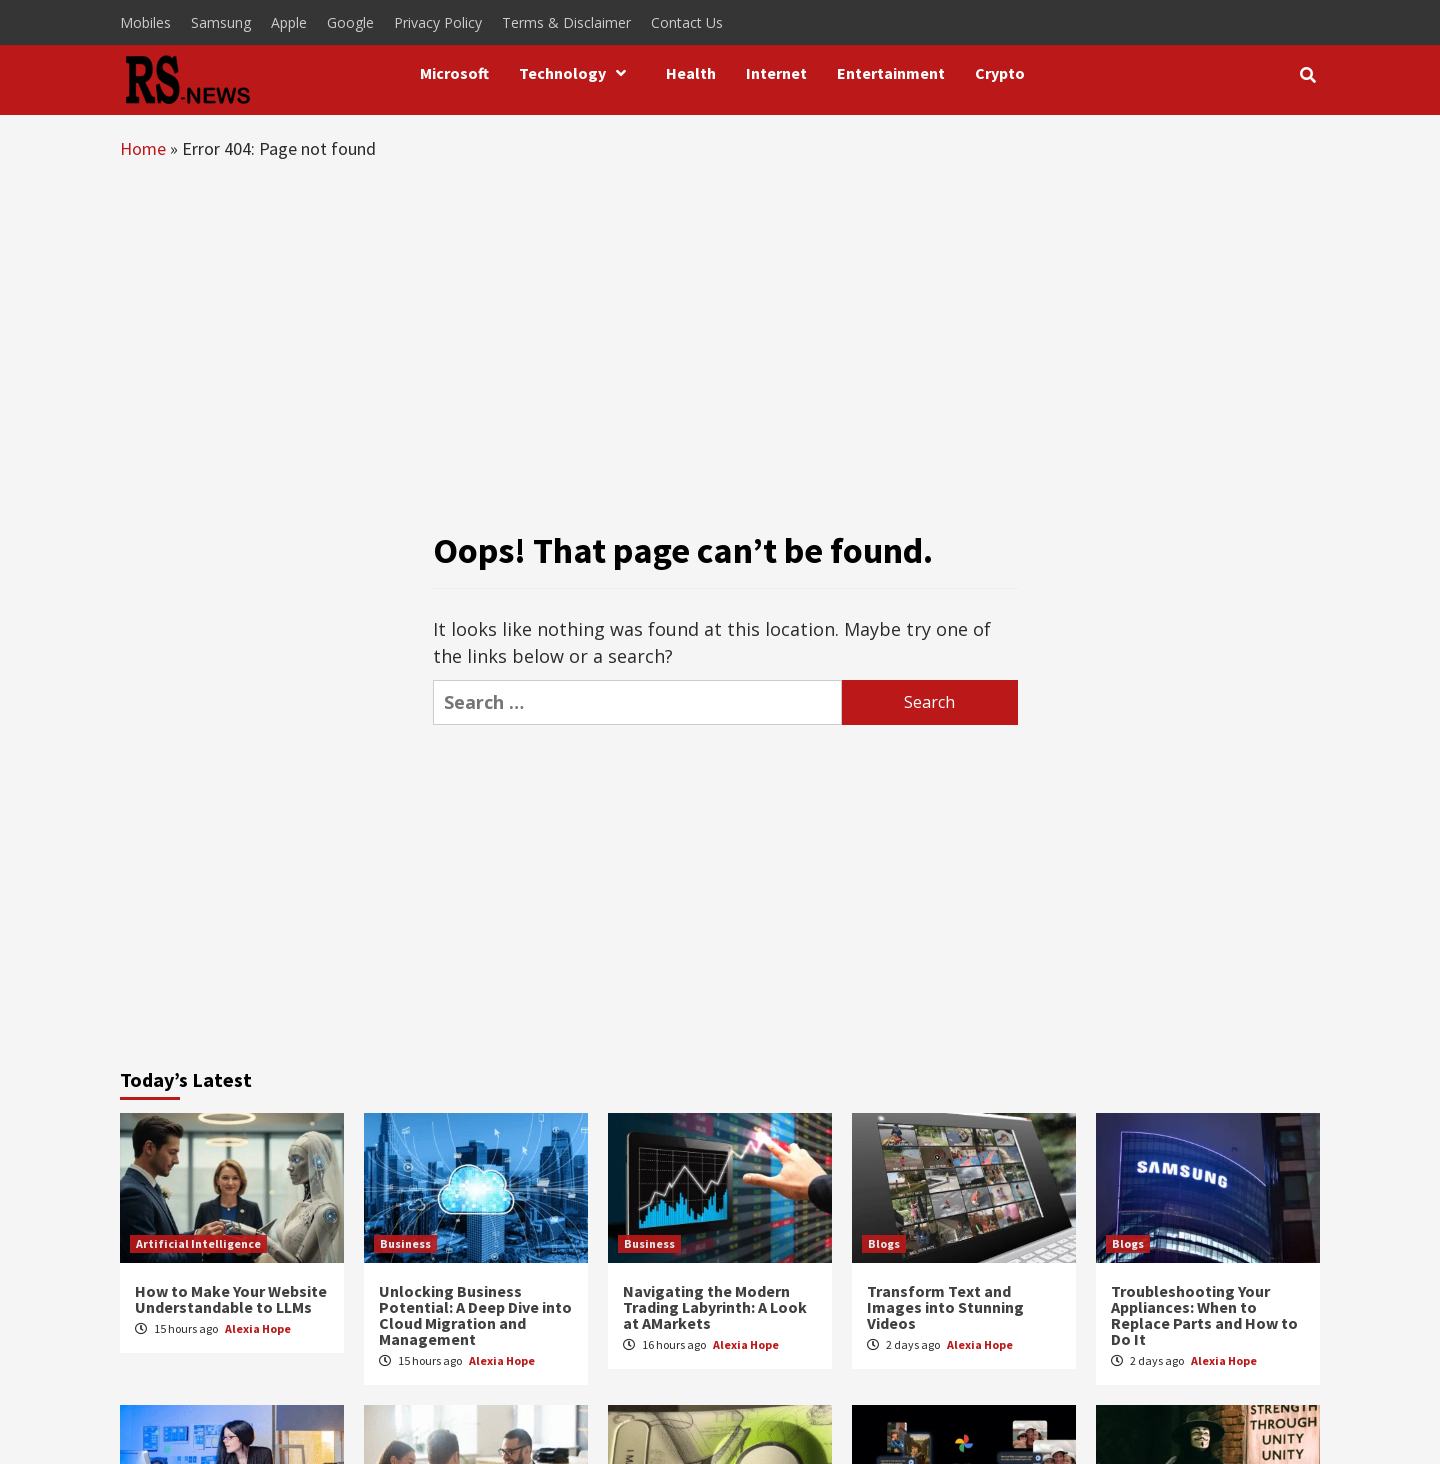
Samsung (221, 22)
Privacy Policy (438, 22)
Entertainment (891, 73)
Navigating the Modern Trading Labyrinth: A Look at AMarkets (715, 1307)
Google (350, 22)
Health (691, 73)
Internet (776, 73)
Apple (289, 22)
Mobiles (145, 22)
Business (405, 1243)
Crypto (1000, 73)
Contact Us (687, 22)
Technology (577, 73)
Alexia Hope (258, 1328)
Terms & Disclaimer (566, 22)
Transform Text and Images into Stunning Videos (945, 1307)
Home (143, 148)
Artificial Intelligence (198, 1243)
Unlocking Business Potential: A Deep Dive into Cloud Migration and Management (475, 1315)
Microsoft (454, 73)
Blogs (884, 1243)
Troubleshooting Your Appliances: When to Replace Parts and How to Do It (1204, 1315)
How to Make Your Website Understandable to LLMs (231, 1299)
